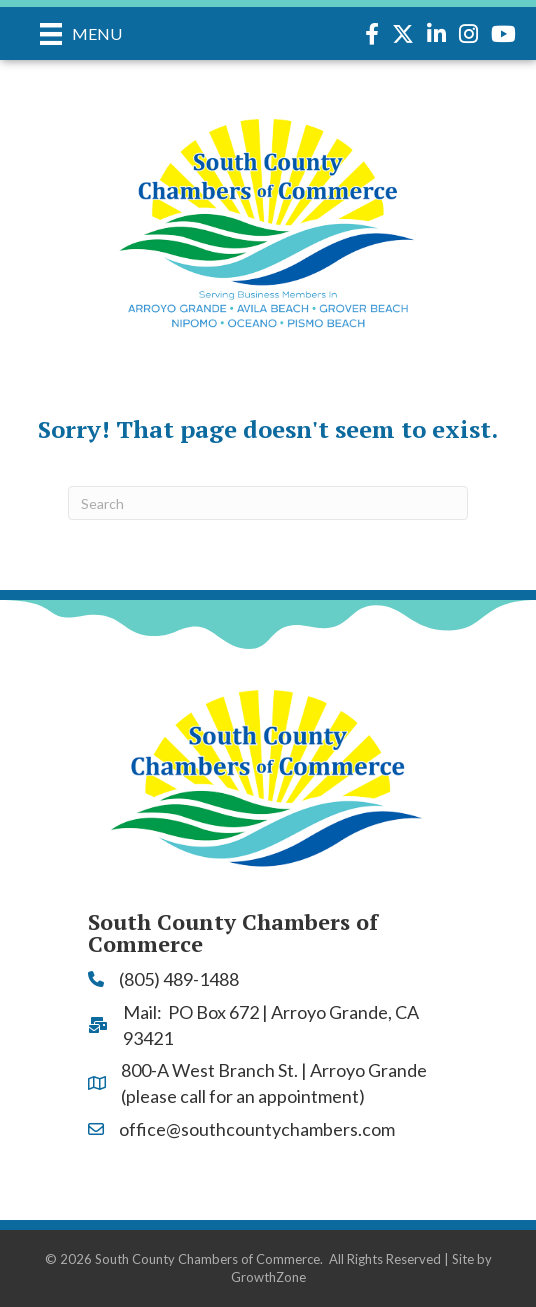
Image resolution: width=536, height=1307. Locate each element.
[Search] (268, 503)
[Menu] (81, 33)
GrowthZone (268, 1277)
